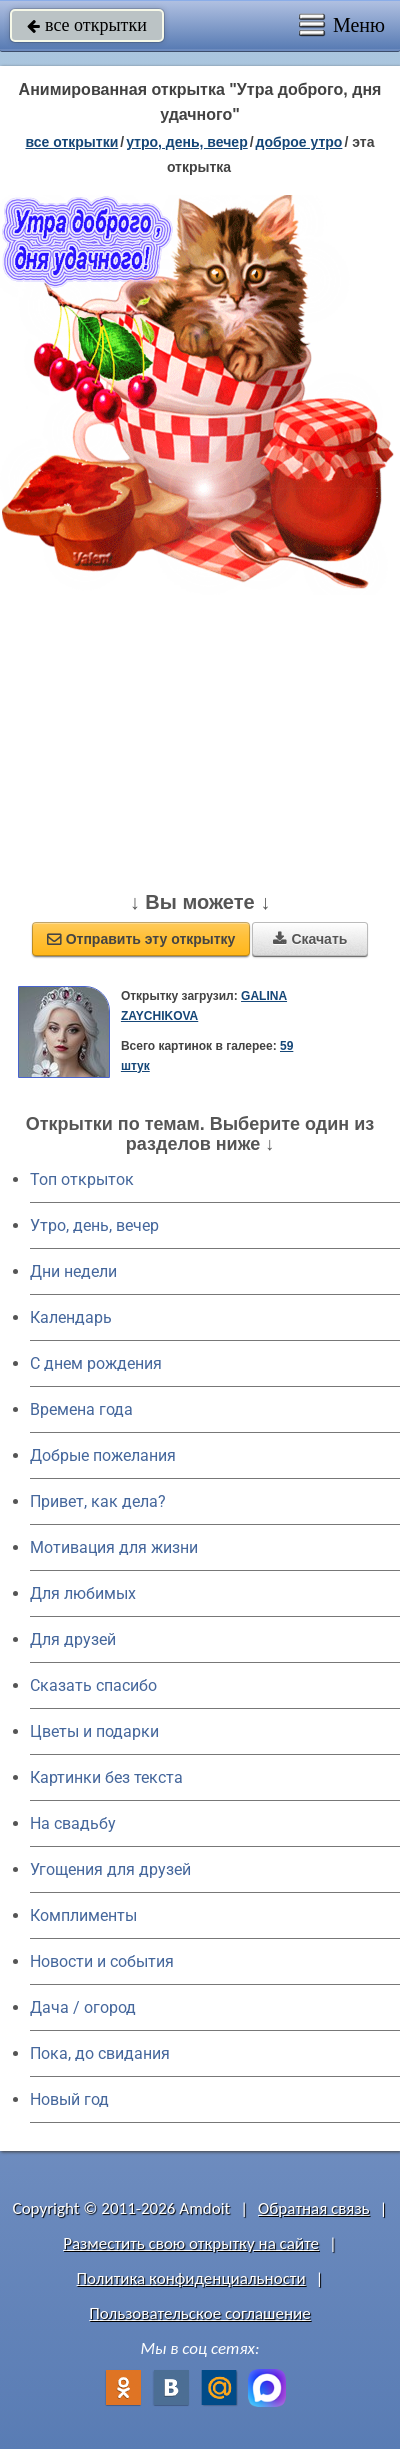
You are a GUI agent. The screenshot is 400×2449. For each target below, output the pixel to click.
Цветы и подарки (94, 1731)
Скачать (310, 939)
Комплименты (83, 1915)
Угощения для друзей (110, 1869)
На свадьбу (73, 1823)
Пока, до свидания (100, 2053)
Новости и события (102, 1961)
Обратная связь (314, 2208)
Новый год (69, 2099)
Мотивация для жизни (114, 1547)
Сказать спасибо (93, 1685)
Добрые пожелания (103, 1455)
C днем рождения (96, 1363)
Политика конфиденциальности (191, 2278)
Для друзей (73, 1639)
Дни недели (73, 1271)
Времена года (81, 1409)
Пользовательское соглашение (199, 2313)
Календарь (71, 1317)
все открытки (87, 25)
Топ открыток (82, 1179)
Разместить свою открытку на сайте (191, 2243)
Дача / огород (83, 2007)
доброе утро (299, 142)
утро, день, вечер (187, 142)
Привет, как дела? (98, 1501)
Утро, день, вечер (94, 1225)
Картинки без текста (106, 1777)
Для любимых (83, 1593)
